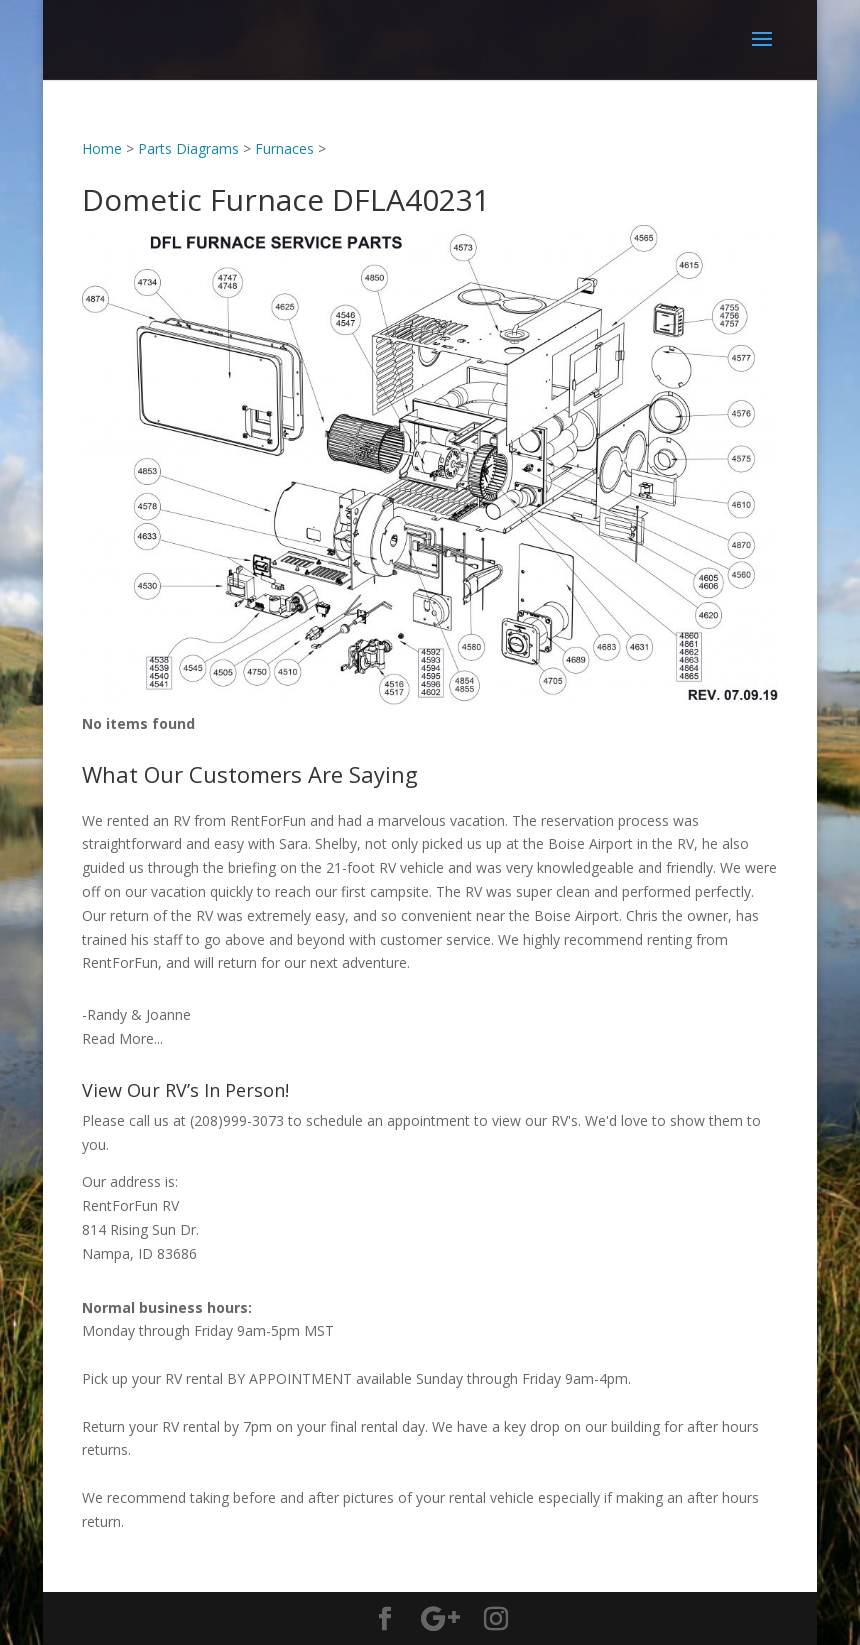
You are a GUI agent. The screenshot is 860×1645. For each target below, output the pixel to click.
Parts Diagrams (188, 148)
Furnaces (284, 148)
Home (102, 148)
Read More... (122, 1038)
